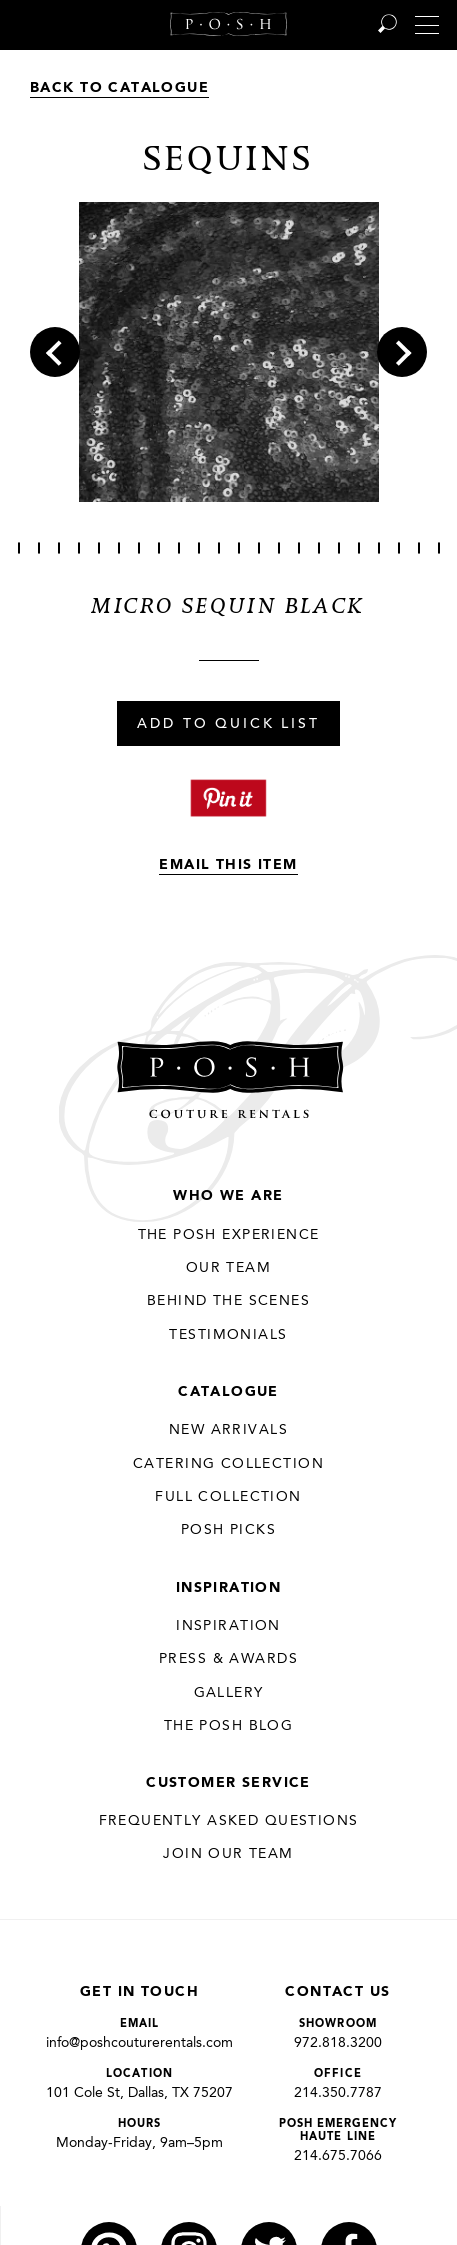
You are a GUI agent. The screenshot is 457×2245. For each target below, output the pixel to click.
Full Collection (228, 1497)
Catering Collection (228, 1464)
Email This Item (228, 865)
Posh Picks (228, 1530)
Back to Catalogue (119, 88)
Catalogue (228, 1392)
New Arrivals (228, 1430)
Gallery (229, 1693)
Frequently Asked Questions (229, 1821)
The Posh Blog (228, 1726)
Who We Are (228, 1196)
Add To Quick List (228, 725)
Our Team (228, 1268)
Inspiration (229, 1588)
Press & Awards (228, 1659)
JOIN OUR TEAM (228, 1854)
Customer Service (228, 1783)
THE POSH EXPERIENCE (229, 1235)
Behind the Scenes (228, 1301)
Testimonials (228, 1335)
